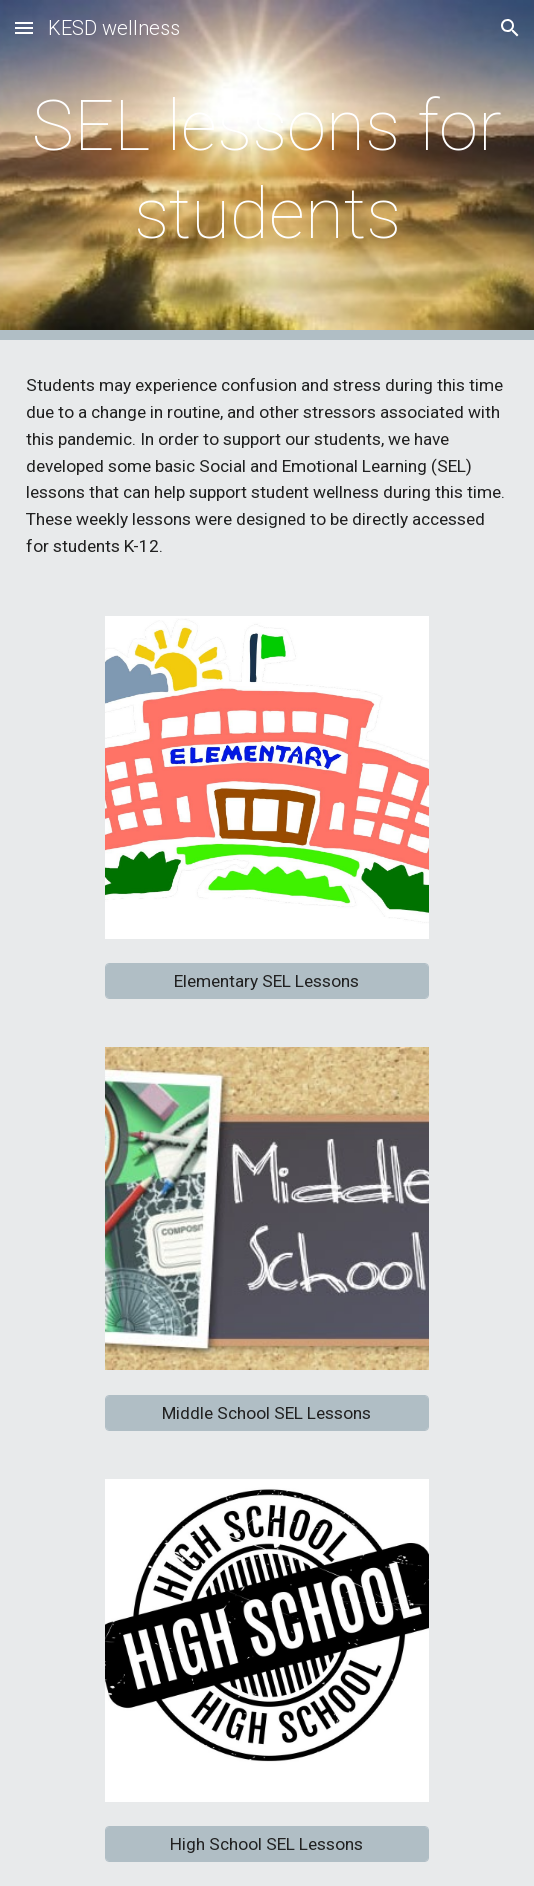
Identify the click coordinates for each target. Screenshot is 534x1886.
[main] (267, 170)
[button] (24, 27)
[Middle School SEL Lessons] (266, 1412)
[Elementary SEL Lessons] (266, 981)
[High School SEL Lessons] (266, 1844)
